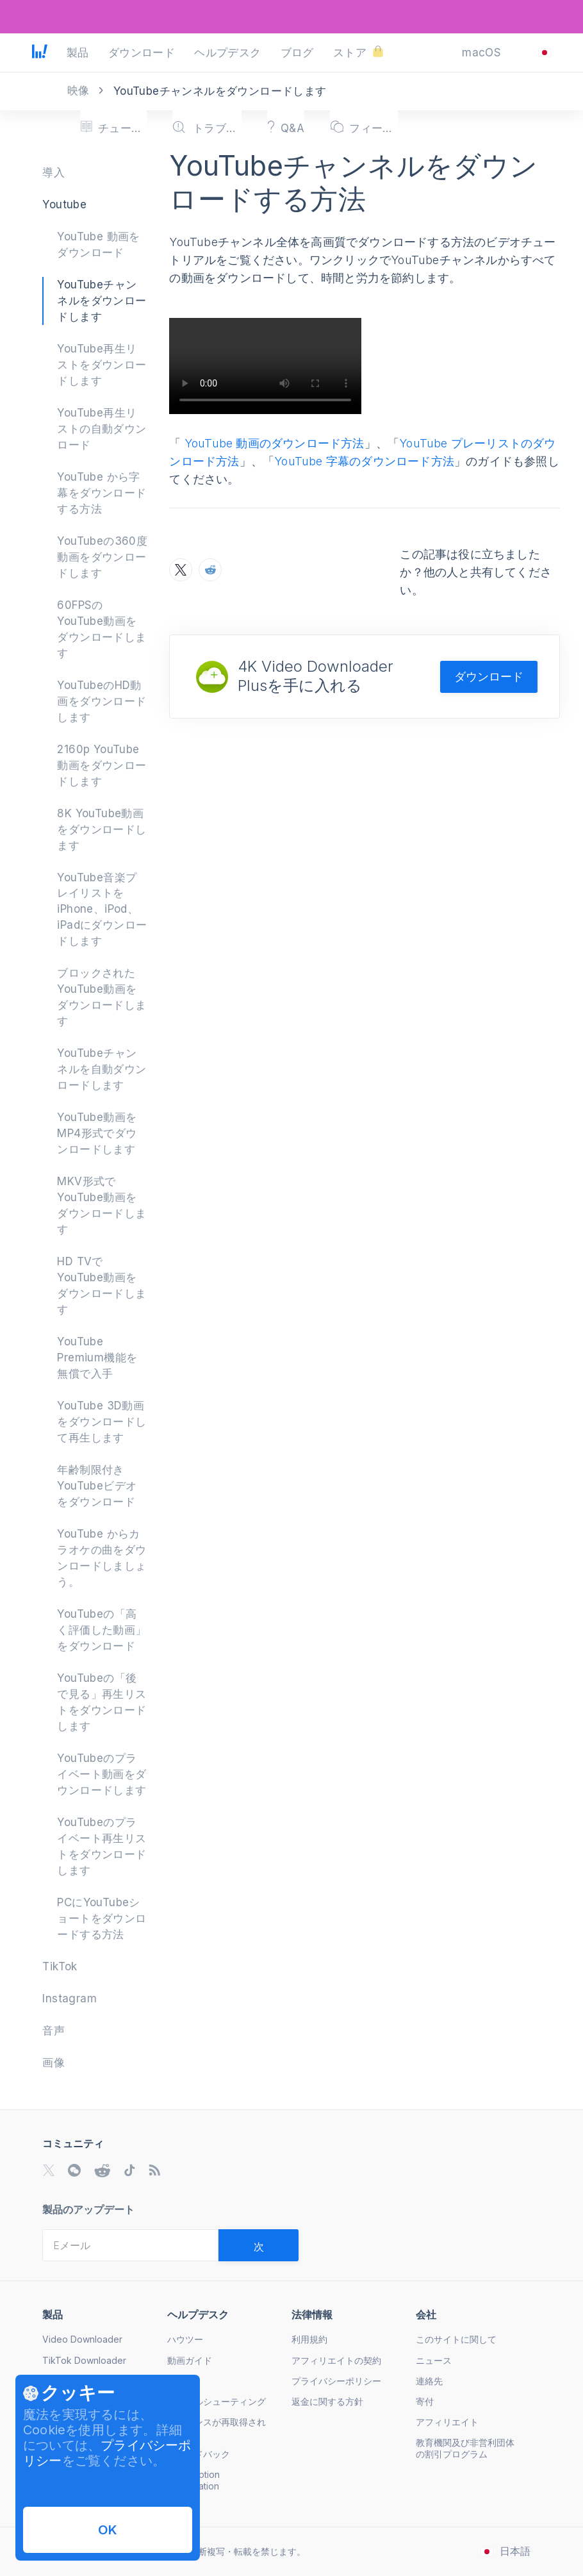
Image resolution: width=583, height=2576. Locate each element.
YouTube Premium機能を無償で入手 (97, 1357)
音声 (53, 2030)
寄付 (425, 2401)
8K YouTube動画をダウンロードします (101, 829)
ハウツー (185, 2339)
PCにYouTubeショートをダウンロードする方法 (101, 1918)
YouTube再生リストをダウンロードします (101, 364)
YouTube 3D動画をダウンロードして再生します (101, 1421)
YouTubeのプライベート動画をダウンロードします (101, 1774)
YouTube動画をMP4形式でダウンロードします (96, 1133)
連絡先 (429, 2380)
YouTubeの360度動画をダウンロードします (102, 557)
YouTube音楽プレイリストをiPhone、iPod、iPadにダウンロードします (102, 909)
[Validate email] (258, 2245)
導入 (53, 172)
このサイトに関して (456, 2339)
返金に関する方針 (327, 2401)
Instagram (69, 1998)
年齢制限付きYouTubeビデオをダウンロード (96, 1485)
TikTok (59, 1966)
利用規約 (309, 2339)
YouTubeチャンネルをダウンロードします (101, 300)
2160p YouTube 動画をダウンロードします (101, 765)
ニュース (434, 2360)
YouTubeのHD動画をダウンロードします (101, 701)
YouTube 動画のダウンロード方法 (273, 443)
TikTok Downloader (84, 2360)
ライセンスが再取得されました (216, 2427)
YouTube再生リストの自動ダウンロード (101, 428)
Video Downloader (82, 2339)
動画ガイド (189, 2360)
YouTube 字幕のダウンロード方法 (364, 461)
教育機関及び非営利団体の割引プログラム (465, 2448)
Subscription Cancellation (193, 2480)
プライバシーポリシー (336, 2380)
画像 (53, 2062)
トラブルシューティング (216, 2401)
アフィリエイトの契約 (336, 2360)
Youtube (64, 204)
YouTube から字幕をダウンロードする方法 (101, 492)
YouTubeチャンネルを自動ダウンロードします (101, 1069)
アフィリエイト (447, 2421)
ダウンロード (488, 676)
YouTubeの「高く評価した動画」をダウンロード (101, 1630)
